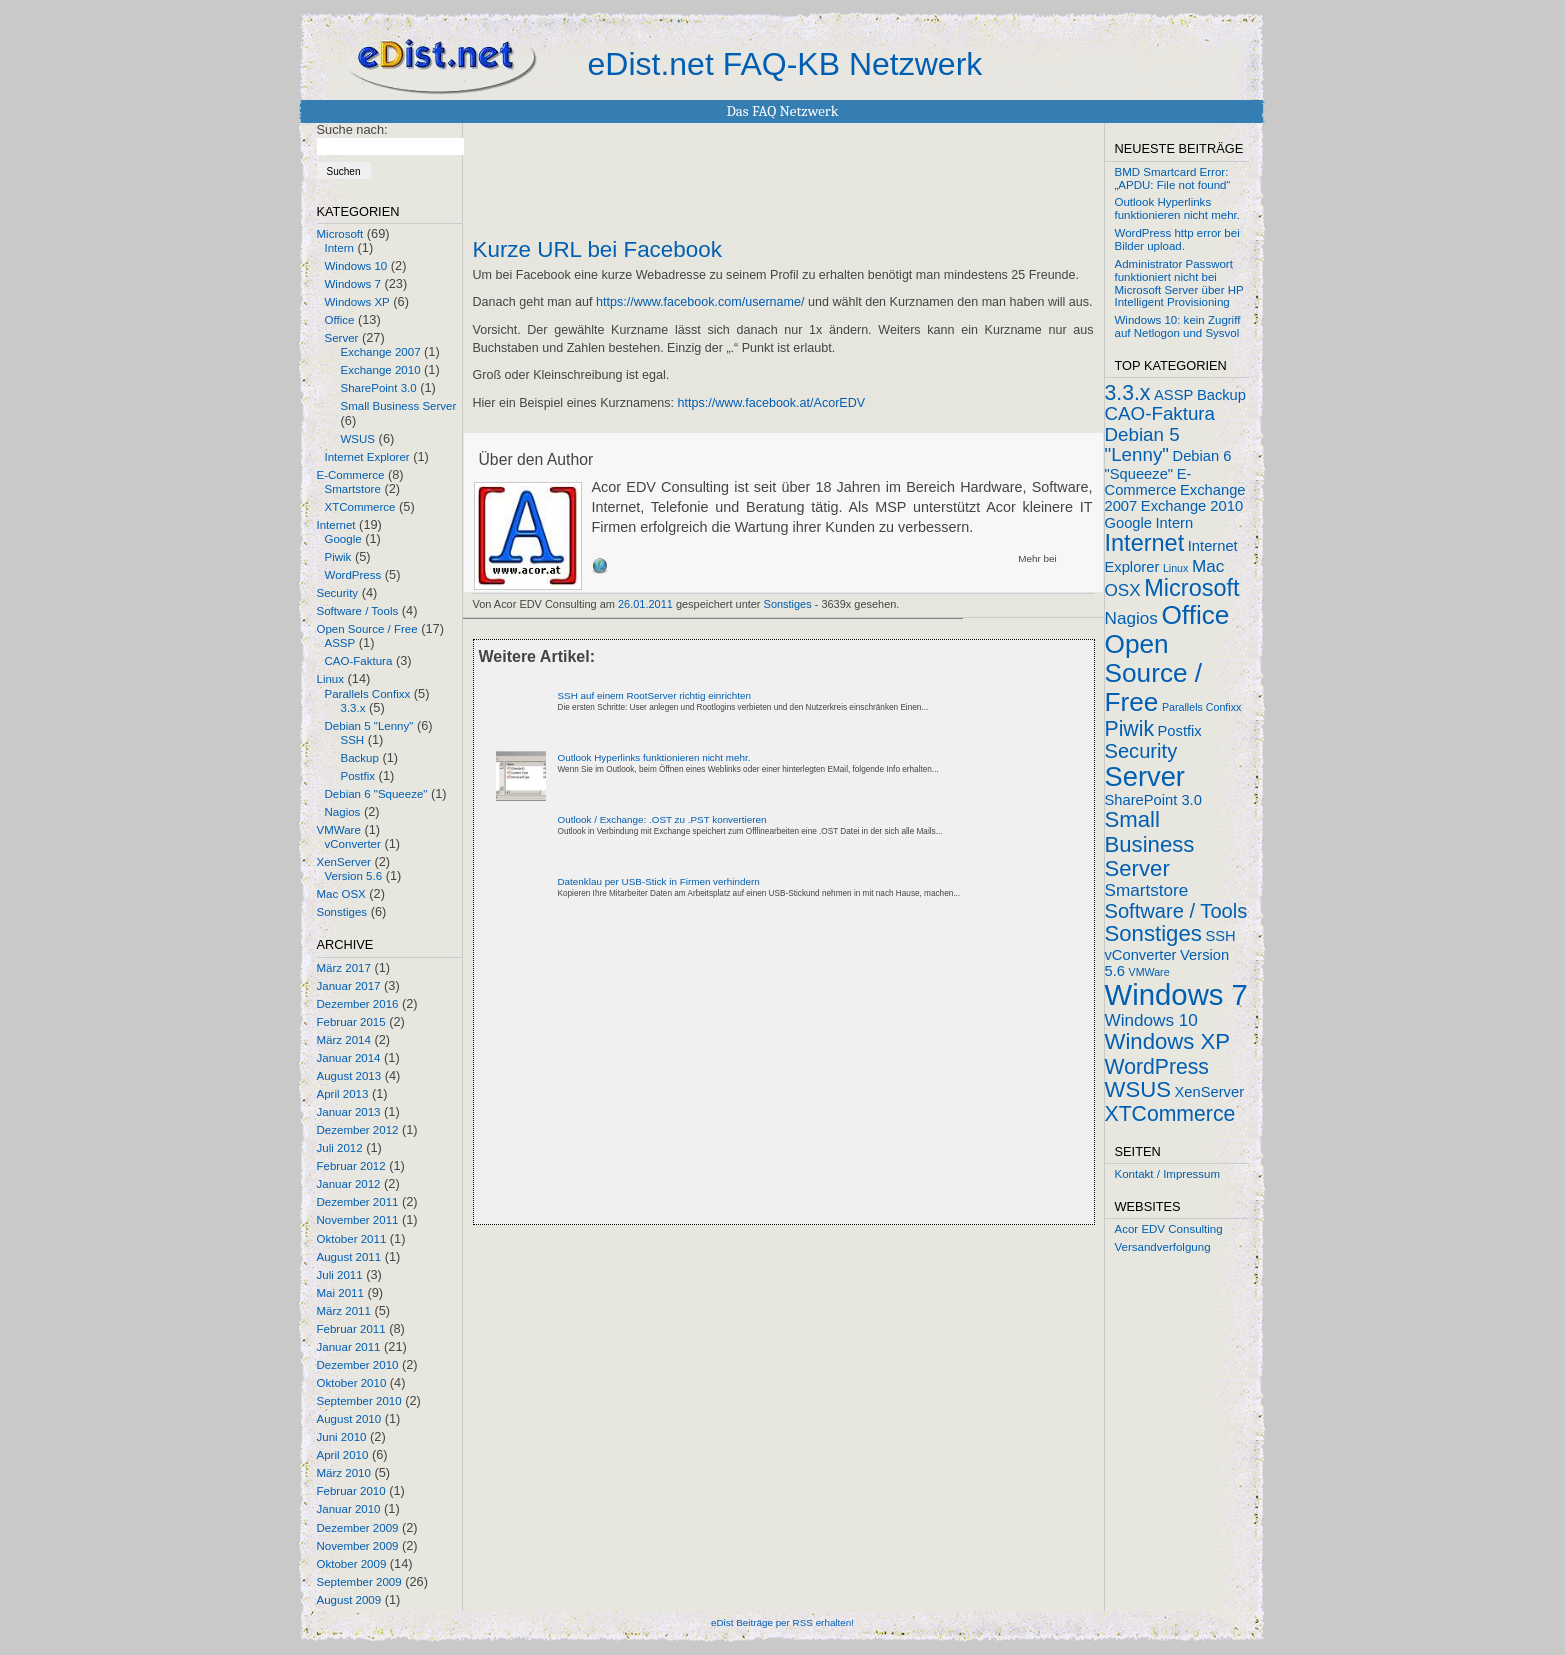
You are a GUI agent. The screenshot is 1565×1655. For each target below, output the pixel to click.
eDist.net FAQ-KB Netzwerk (785, 64)
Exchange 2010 (381, 370)
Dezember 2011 (358, 1202)
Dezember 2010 (358, 1365)
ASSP (340, 643)
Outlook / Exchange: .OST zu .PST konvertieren (662, 819)
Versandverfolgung (1163, 1247)
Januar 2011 (349, 1347)
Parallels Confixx (368, 694)
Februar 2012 (351, 1166)
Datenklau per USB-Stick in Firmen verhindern (659, 881)
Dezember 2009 (358, 1528)
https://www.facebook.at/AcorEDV (772, 403)
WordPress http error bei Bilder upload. (1177, 239)
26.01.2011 (645, 604)
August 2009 (349, 1600)
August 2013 (349, 1076)
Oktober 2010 (352, 1383)
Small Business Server (399, 406)
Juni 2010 (342, 1437)
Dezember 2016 (358, 1004)
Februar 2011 (351, 1329)
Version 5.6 (354, 876)
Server (342, 338)
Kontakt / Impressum (1168, 1174)
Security (338, 593)
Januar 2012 (349, 1184)
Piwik (338, 557)
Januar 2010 (349, 1509)
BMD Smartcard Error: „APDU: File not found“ (1173, 178)
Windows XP (357, 302)
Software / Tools (358, 611)
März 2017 (344, 968)
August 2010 (349, 1419)
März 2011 (344, 1311)
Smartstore (353, 489)
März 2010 (344, 1473)
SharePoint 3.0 (379, 388)
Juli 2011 (340, 1275)
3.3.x (353, 708)
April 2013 (343, 1094)
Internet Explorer (367, 457)
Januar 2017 (349, 986)
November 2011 (358, 1220)
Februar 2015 (351, 1022)
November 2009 (358, 1546)
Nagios (343, 812)
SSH (353, 740)
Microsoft (340, 234)
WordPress (353, 575)
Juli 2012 (340, 1148)
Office (340, 320)
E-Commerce (351, 475)
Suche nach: (352, 129)
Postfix (358, 776)
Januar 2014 (349, 1058)
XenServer (344, 862)
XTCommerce (360, 507)
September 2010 (359, 1401)
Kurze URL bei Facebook (597, 250)
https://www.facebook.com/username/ (700, 302)
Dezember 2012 (358, 1130)
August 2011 (349, 1257)
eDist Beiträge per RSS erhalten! (782, 1622)
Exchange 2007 (381, 352)
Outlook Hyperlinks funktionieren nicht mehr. (654, 757)
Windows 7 (353, 284)
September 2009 (359, 1582)
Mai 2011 (340, 1293)
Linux (331, 679)
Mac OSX (341, 894)
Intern (339, 248)
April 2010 (343, 1455)
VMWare (339, 830)
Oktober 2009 (352, 1564)
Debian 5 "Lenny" (369, 726)
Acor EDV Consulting (1169, 1229)
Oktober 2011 (352, 1239)
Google (343, 539)
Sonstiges (342, 912)
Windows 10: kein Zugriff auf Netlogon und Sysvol (1178, 326)
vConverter (353, 844)
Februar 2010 (351, 1491)
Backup (360, 758)
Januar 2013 (349, 1112)
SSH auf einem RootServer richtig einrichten (654, 695)
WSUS (358, 439)
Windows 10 (356, 266)
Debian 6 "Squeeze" (376, 794)
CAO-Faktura (359, 661)
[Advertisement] (707, 1079)
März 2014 (344, 1040)
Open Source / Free (367, 629)
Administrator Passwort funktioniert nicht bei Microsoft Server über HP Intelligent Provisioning (1179, 283)
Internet (336, 525)
